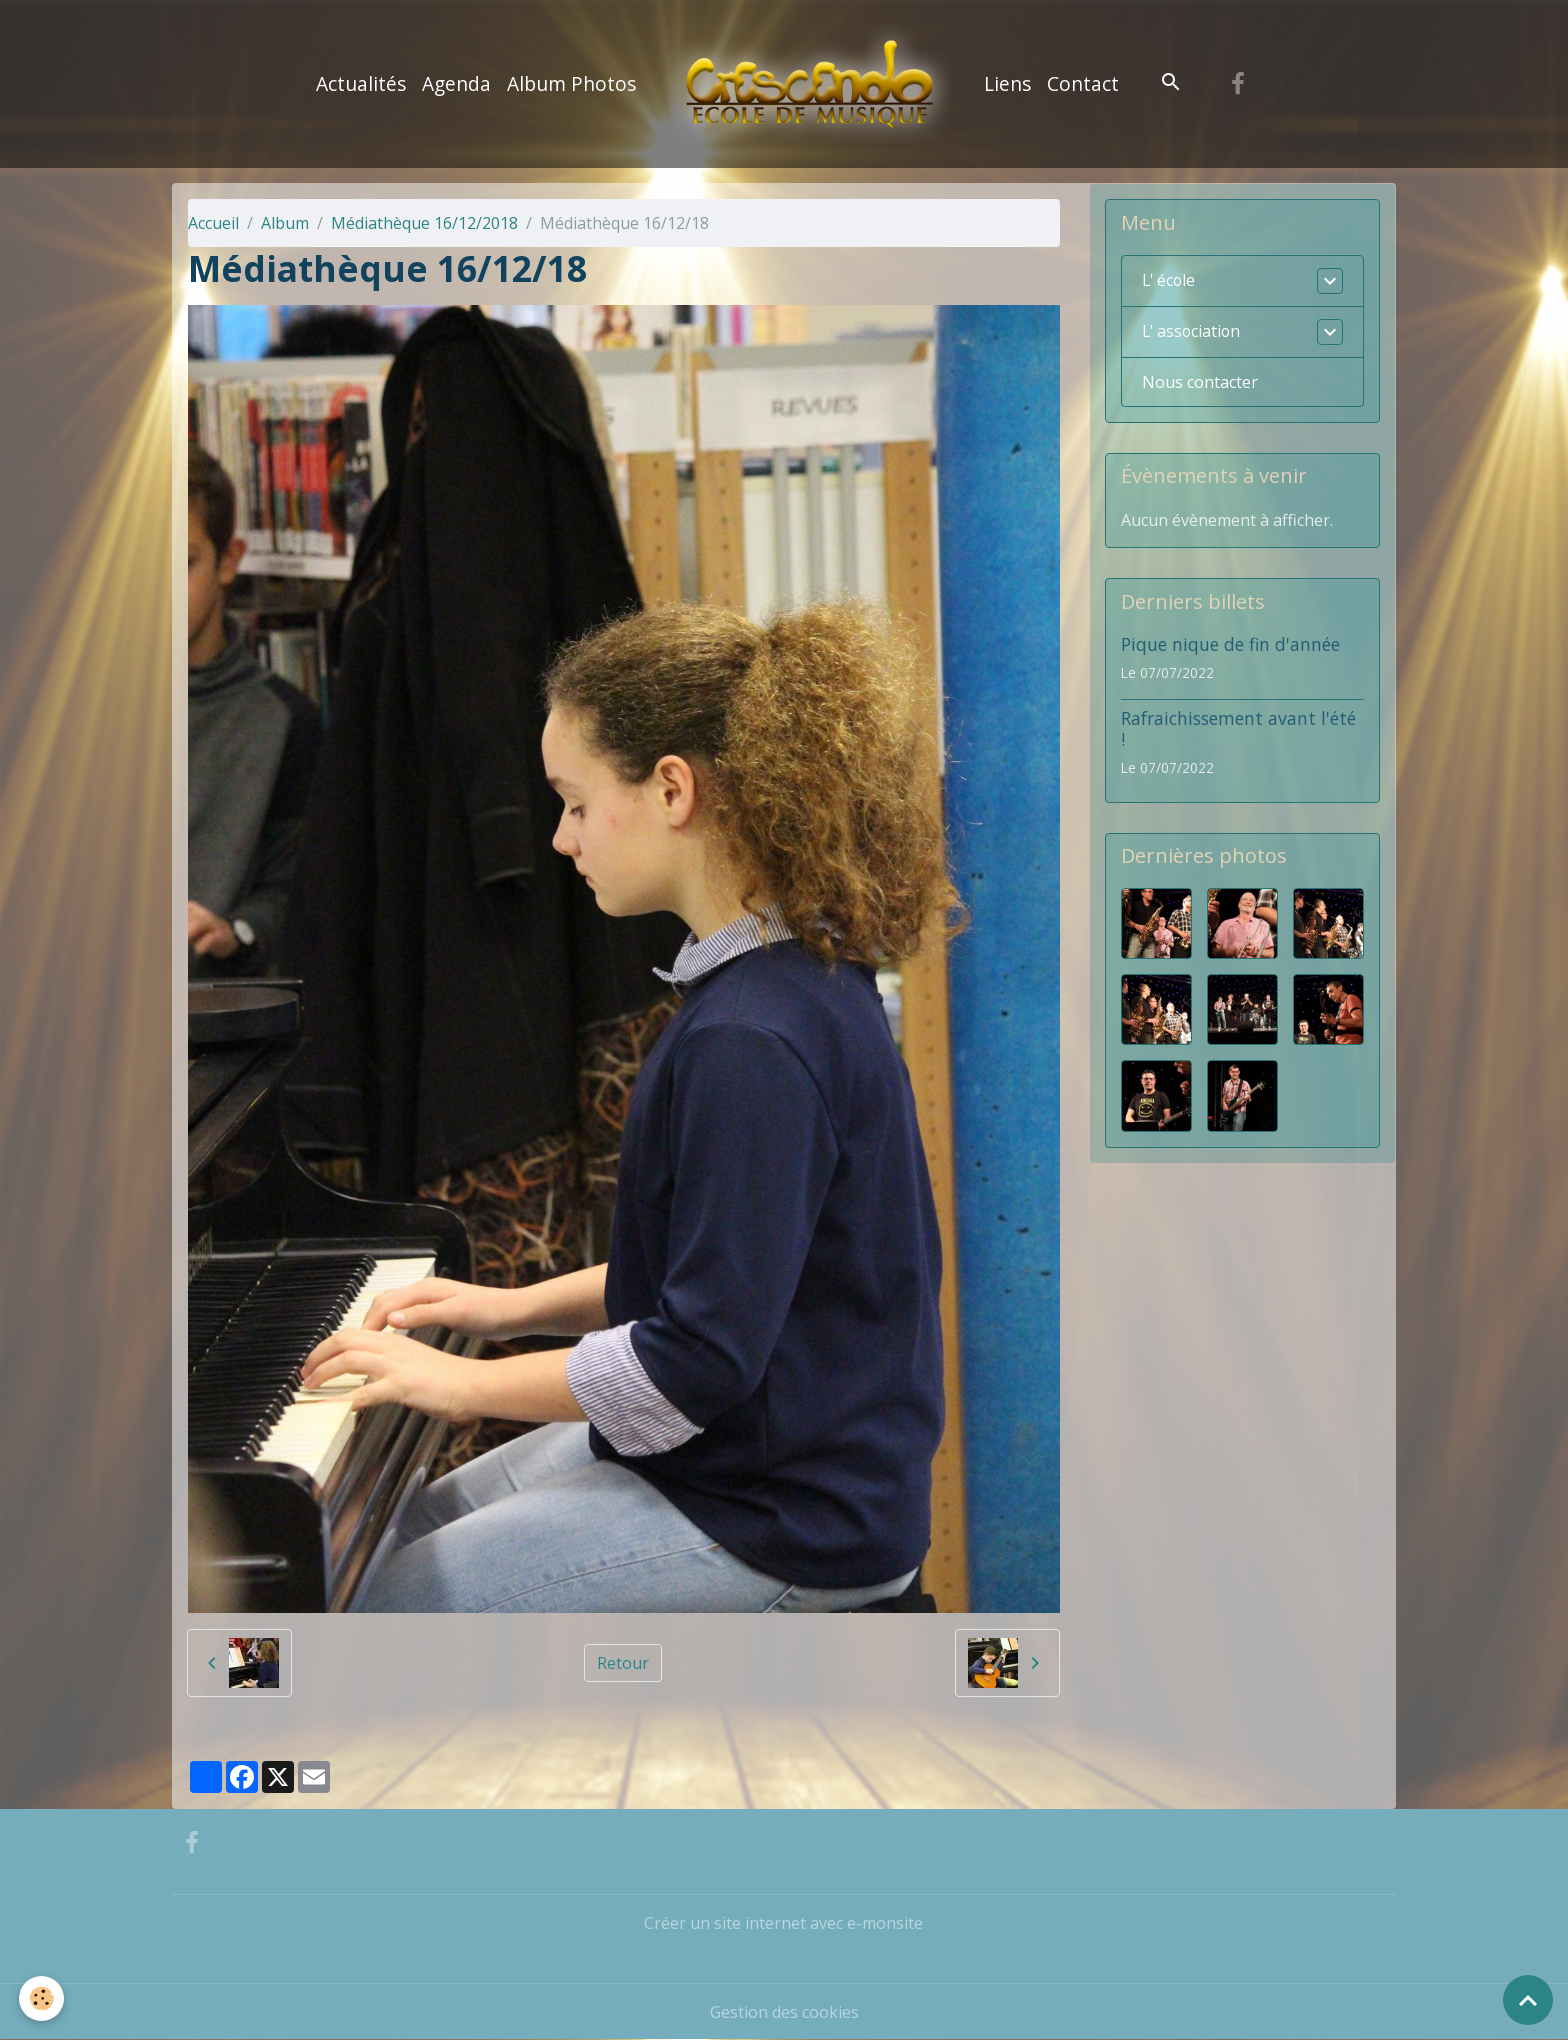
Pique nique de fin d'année (1230, 644)
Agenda (456, 83)
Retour (623, 1663)
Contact (1083, 83)
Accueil (213, 223)
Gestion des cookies (784, 2012)
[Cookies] (42, 1998)
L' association (1193, 332)
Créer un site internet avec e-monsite (783, 1923)
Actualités (361, 83)
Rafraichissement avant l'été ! (1238, 728)
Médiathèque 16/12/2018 (424, 223)
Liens (1007, 83)
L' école (1170, 281)
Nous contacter (1200, 382)
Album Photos (571, 83)
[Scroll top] (1528, 2000)
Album (285, 223)
